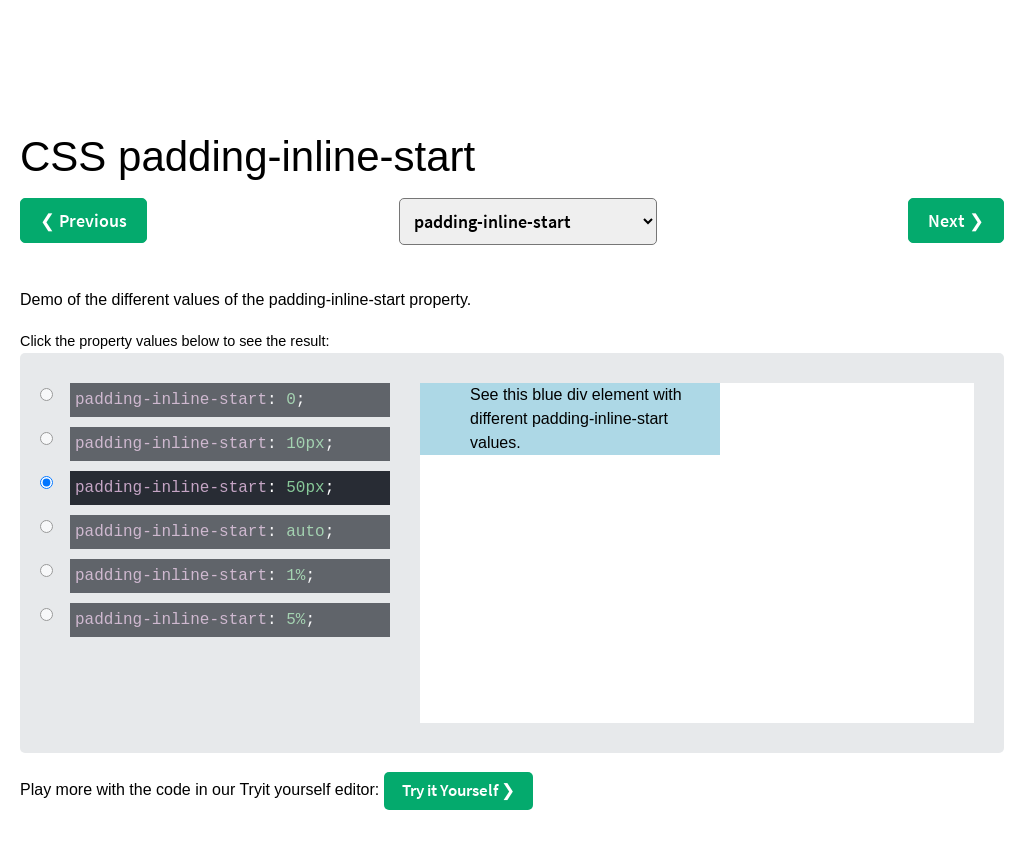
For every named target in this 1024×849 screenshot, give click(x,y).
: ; (187, 398)
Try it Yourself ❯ (458, 790)
